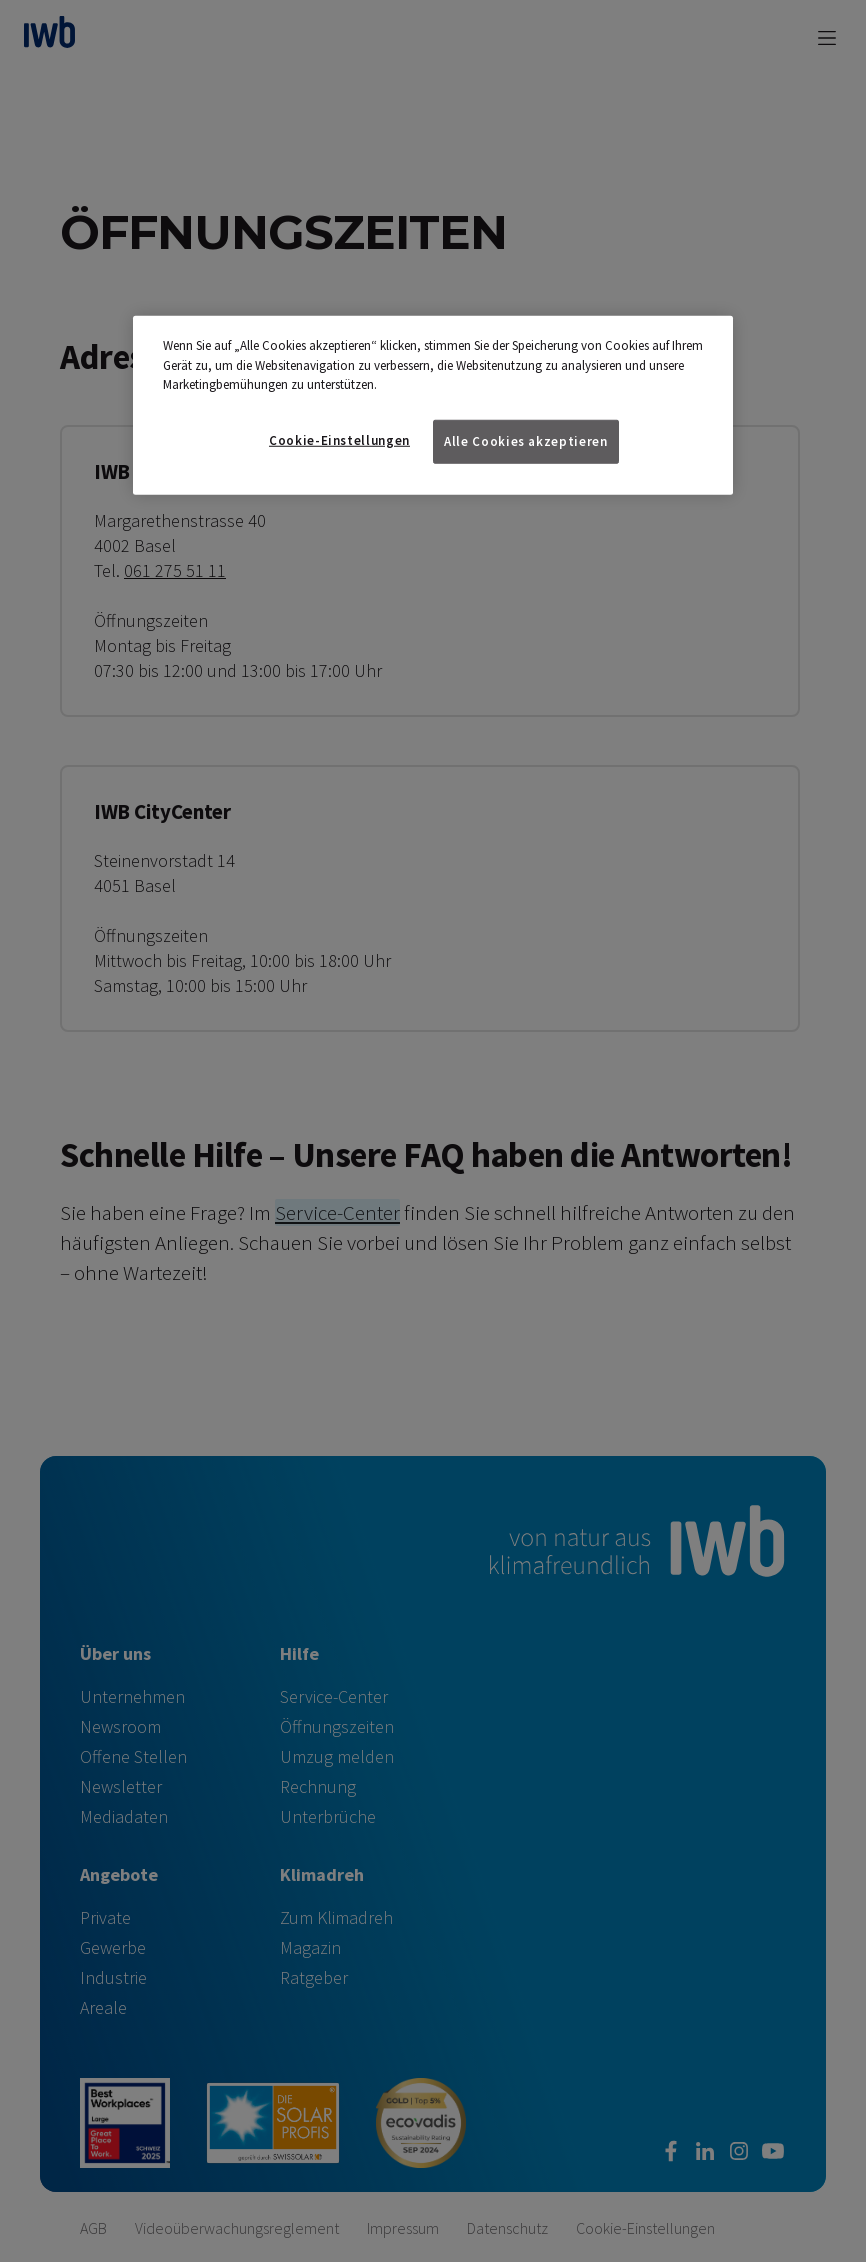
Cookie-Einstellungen (339, 440)
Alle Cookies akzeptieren (526, 441)
